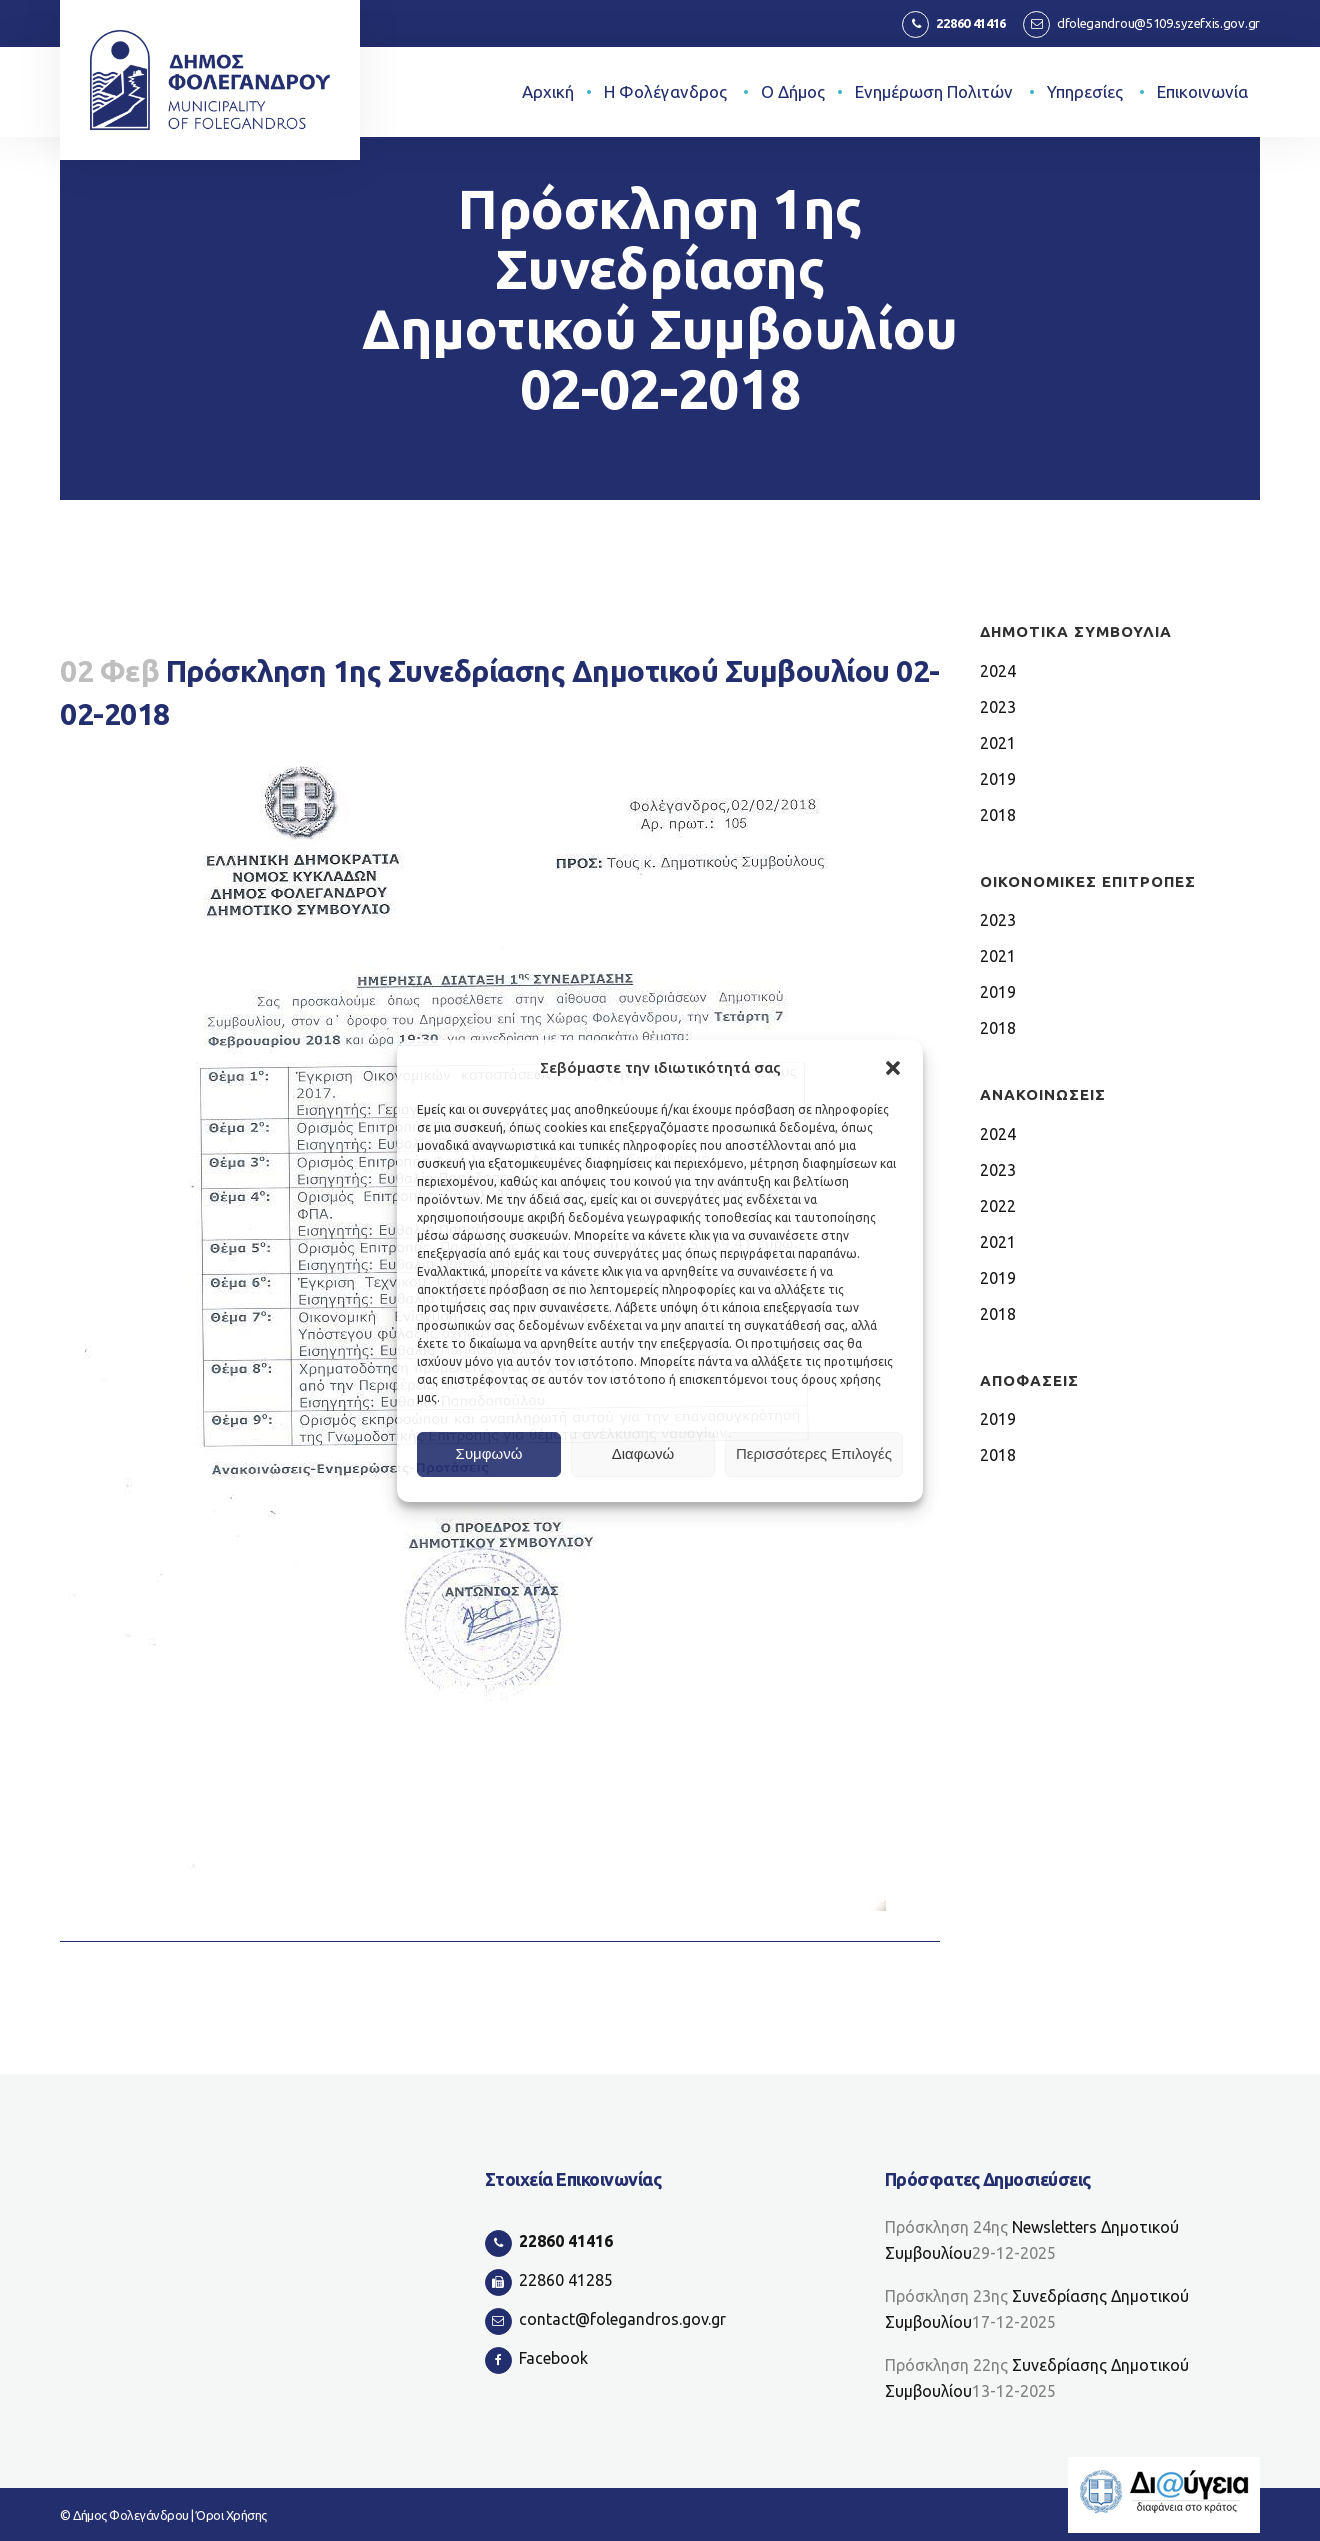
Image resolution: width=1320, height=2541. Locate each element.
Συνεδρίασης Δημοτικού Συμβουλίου (1037, 2309)
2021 (1000, 742)
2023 (1000, 706)
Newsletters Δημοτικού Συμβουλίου (1032, 2240)
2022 (1000, 1205)
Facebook (553, 2358)
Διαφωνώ (643, 1453)
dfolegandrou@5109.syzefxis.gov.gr (1158, 23)
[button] (893, 1068)
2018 (1000, 814)
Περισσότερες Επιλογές (814, 1453)
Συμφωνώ (489, 1453)
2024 (1000, 670)
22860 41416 (971, 23)
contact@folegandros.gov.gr (622, 2319)
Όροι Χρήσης (231, 2515)
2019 (1000, 778)
